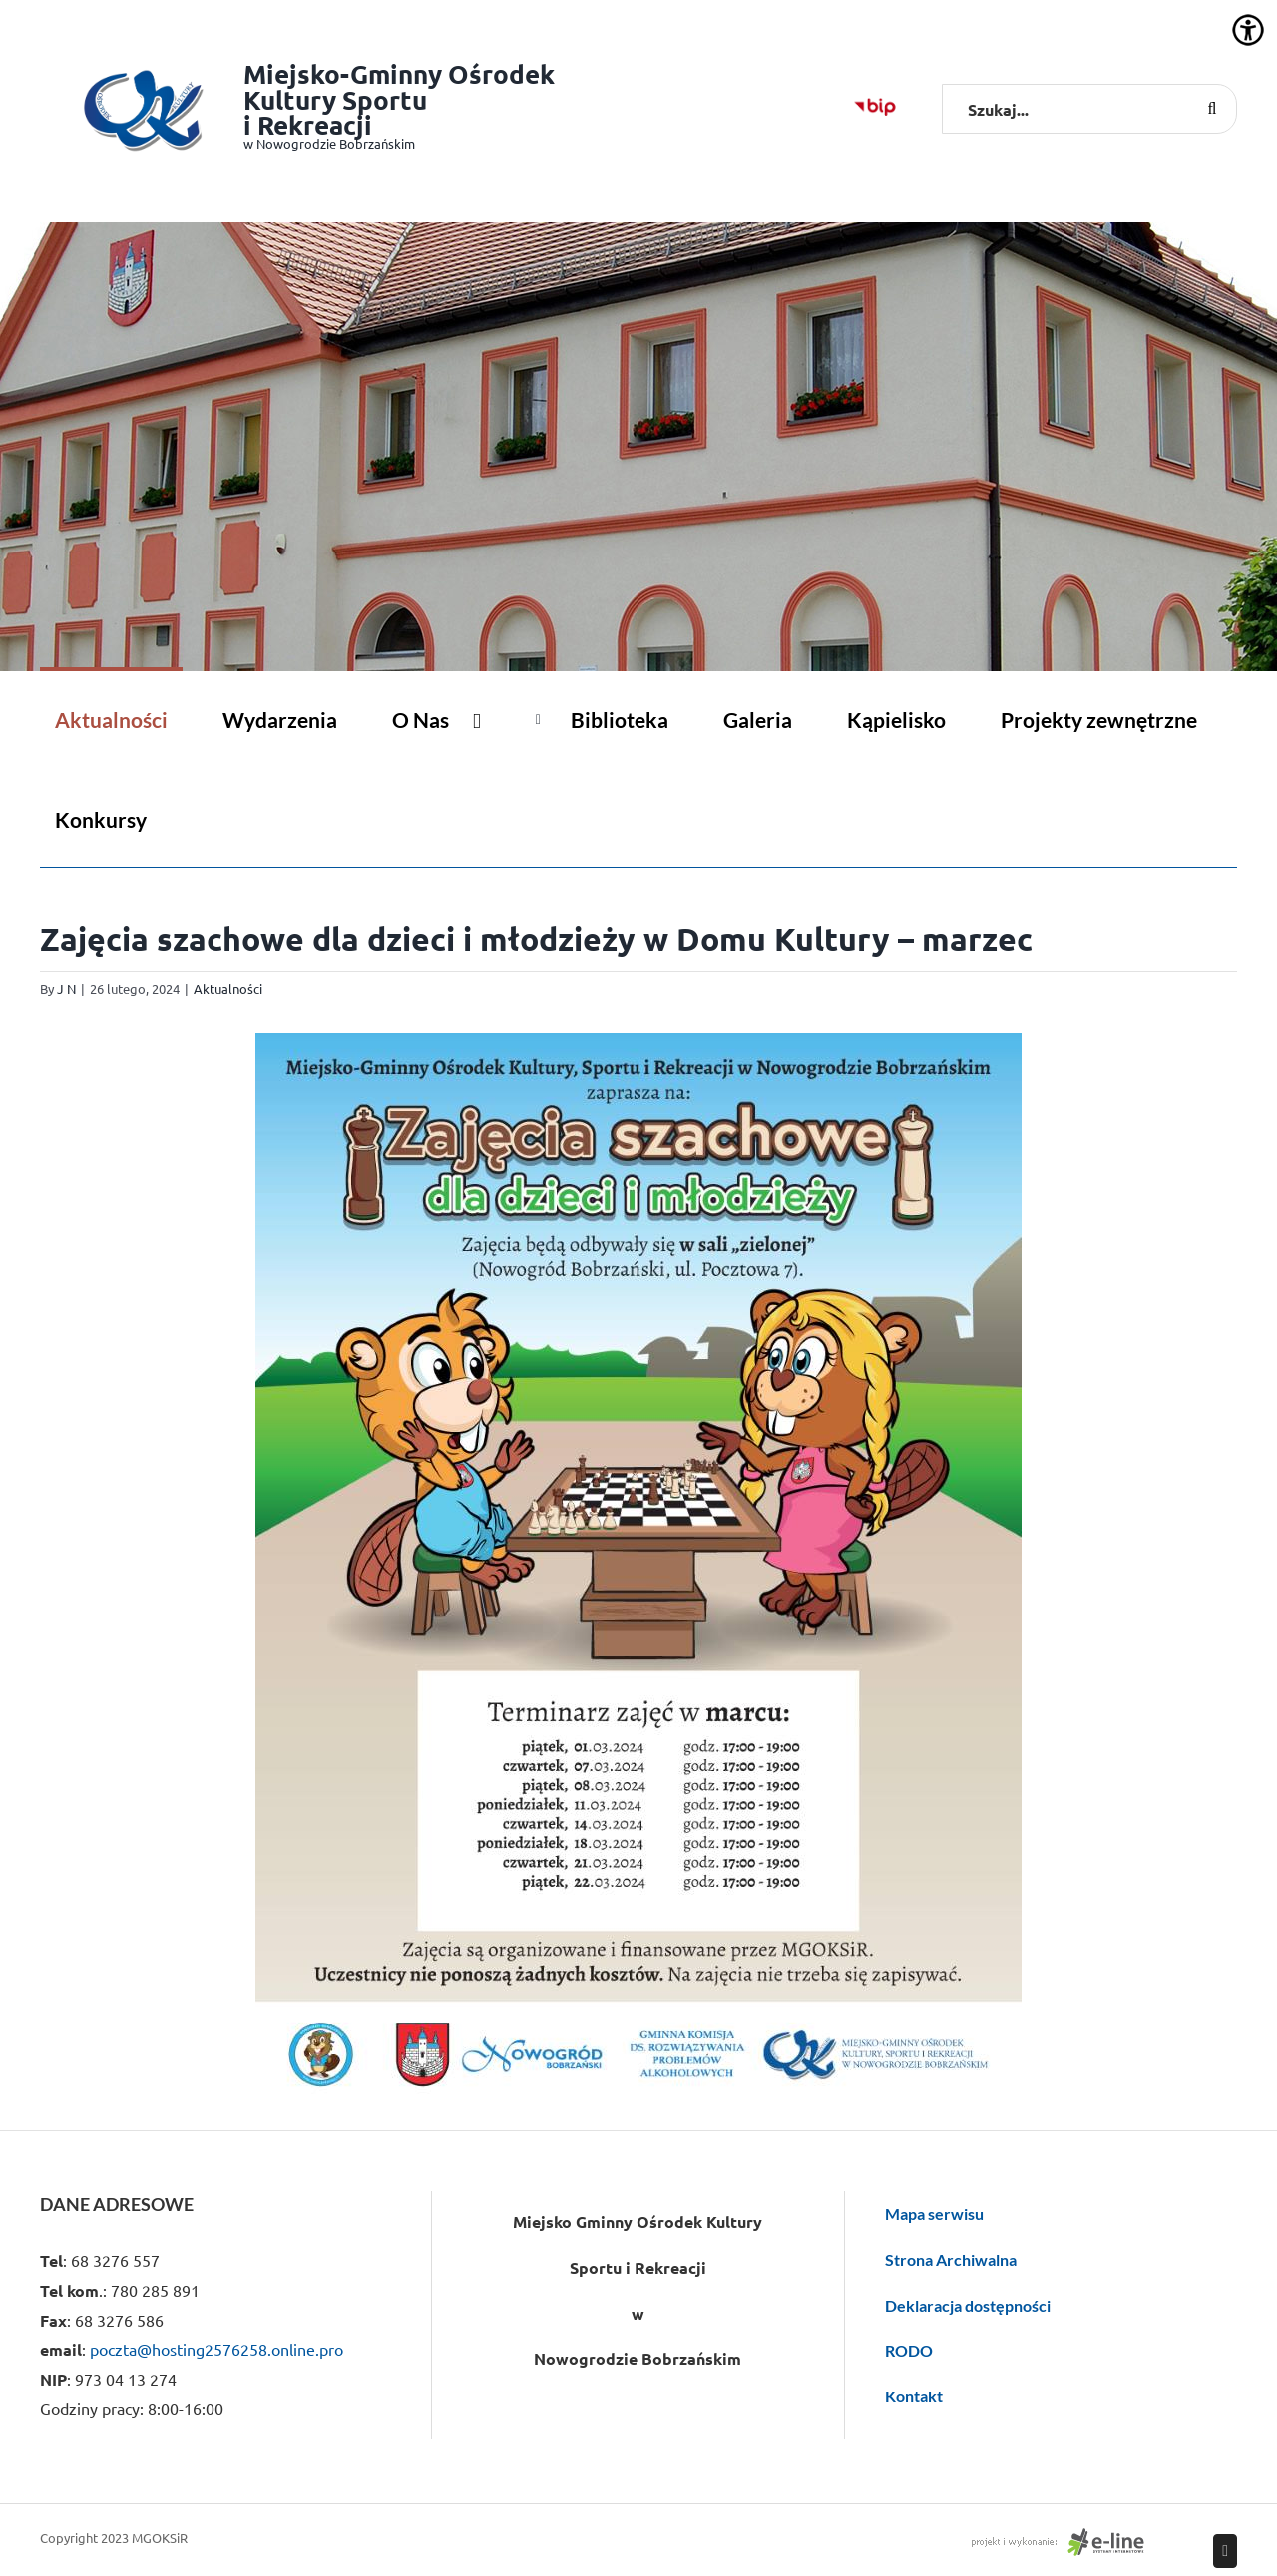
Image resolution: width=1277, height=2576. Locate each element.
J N (66, 988)
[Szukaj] (1212, 109)
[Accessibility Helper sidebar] (1248, 30)
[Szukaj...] (1089, 109)
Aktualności (228, 988)
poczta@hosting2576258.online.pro (216, 2349)
